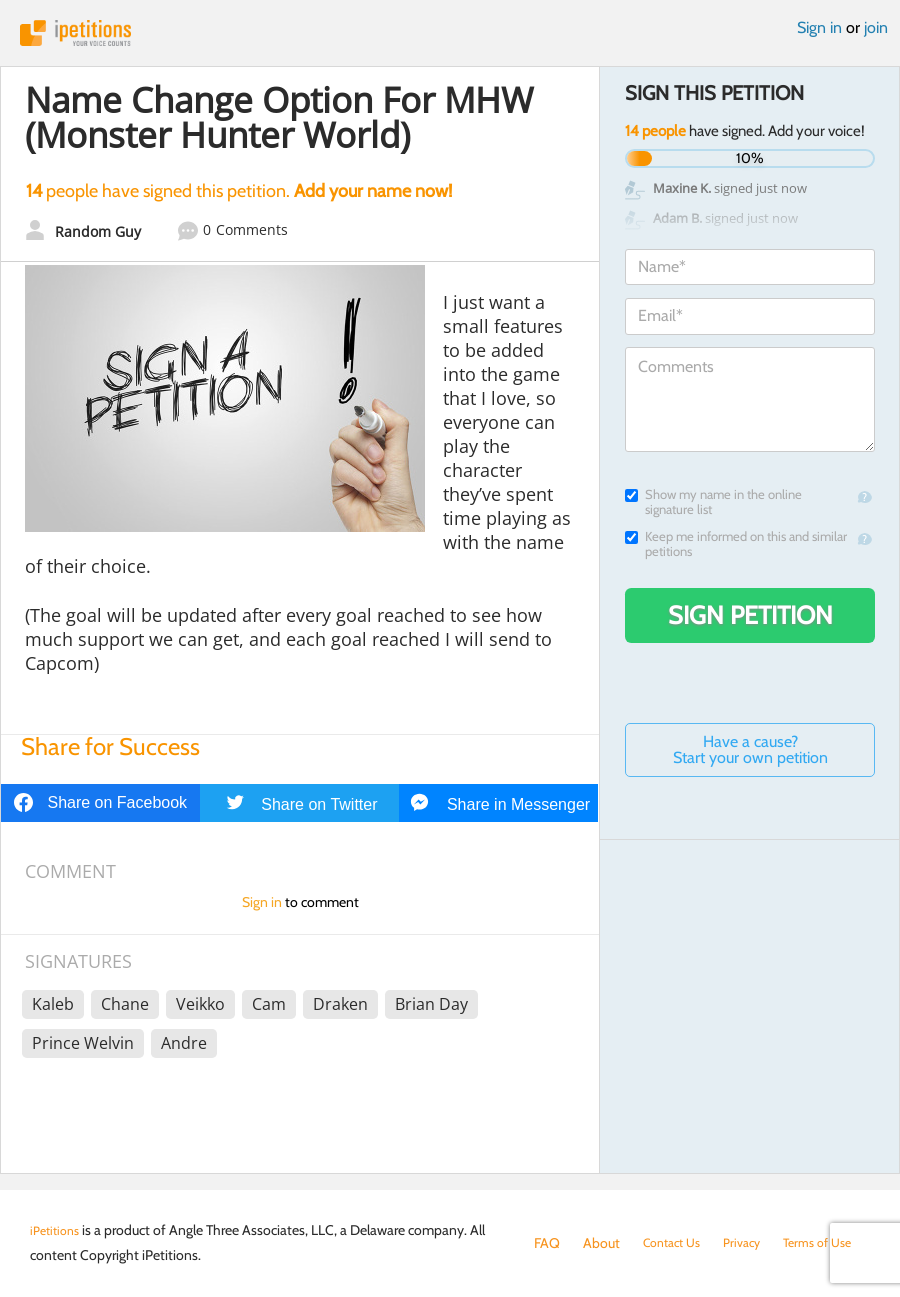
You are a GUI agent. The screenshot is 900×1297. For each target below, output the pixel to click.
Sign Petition (750, 615)
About (601, 1243)
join (876, 27)
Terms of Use (572, 1263)
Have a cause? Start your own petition (750, 749)
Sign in (819, 27)
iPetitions (450, 33)
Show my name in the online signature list (713, 502)
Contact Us (676, 1243)
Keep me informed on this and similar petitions (736, 544)
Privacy (754, 1243)
